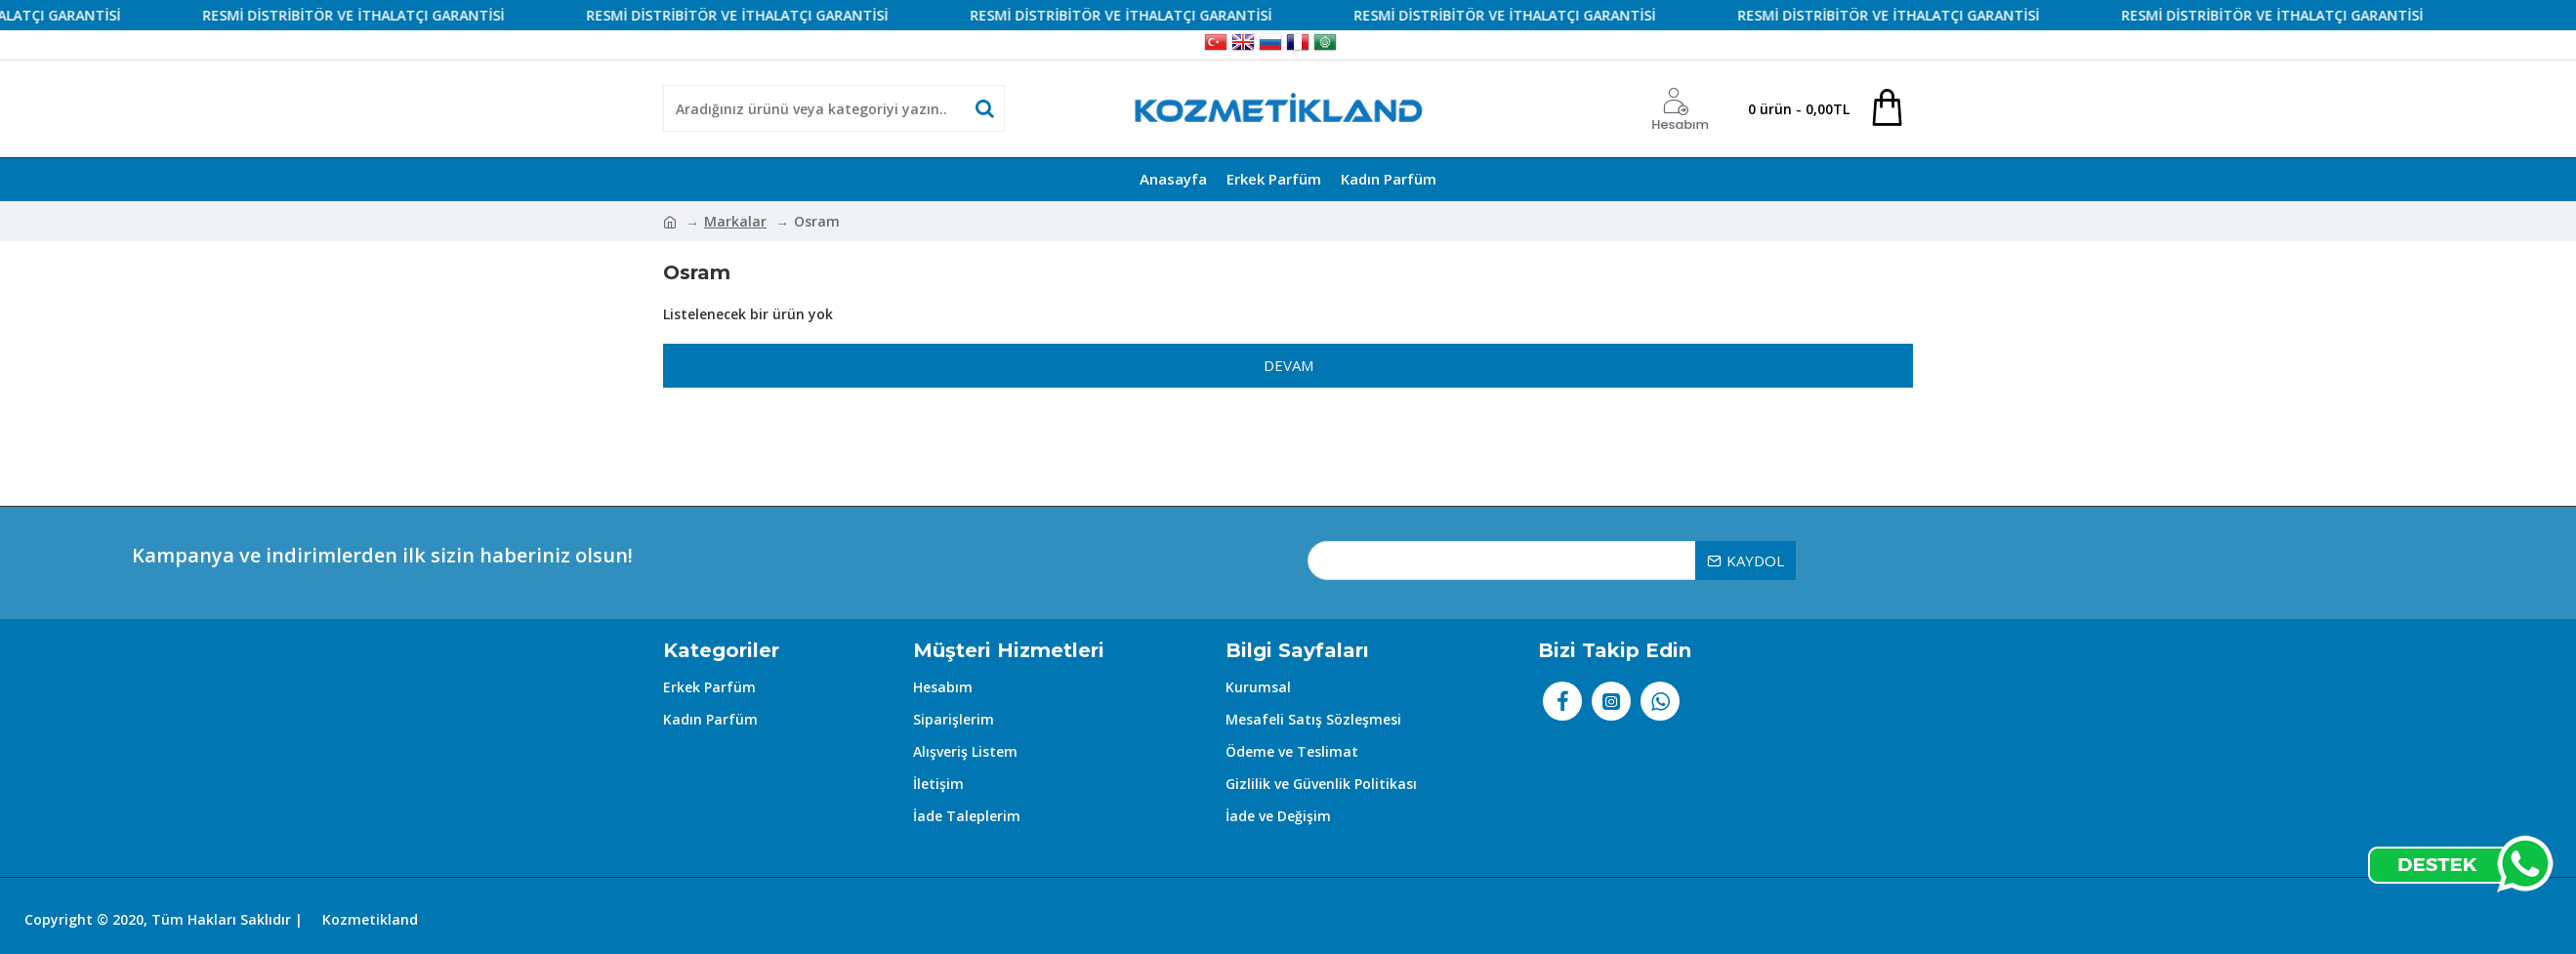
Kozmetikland (370, 919)
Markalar (735, 221)
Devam (1288, 365)
